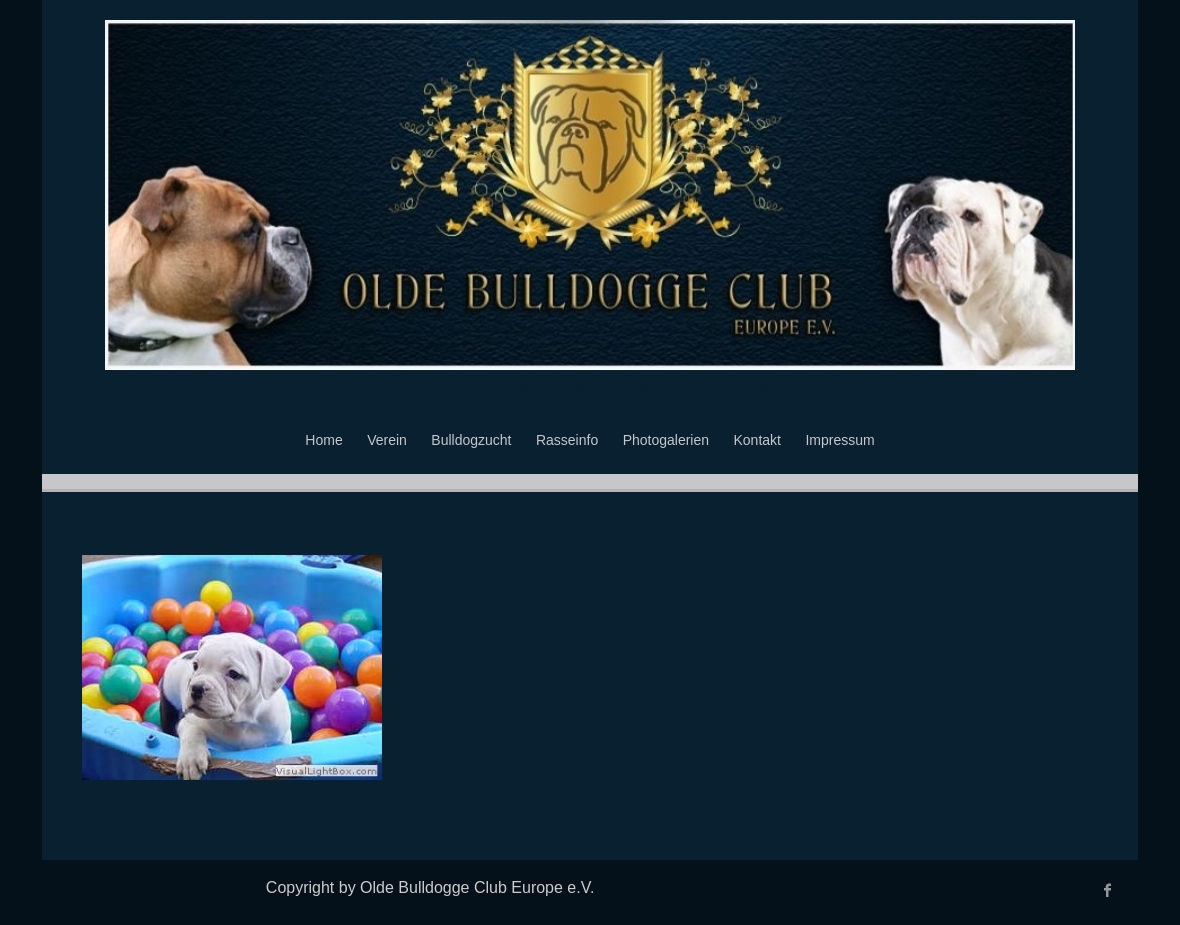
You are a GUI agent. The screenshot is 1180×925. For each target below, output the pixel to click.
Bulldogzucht (471, 440)
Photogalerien (666, 440)
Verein (387, 440)
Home (323, 440)
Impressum (839, 440)
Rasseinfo (567, 440)
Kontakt (757, 440)
